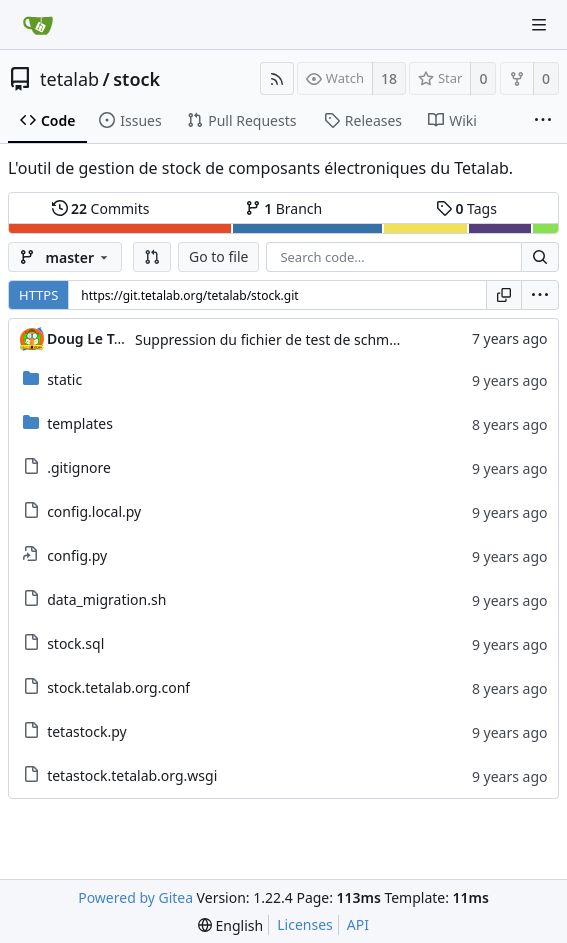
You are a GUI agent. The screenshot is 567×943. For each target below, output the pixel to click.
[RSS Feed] (277, 78)
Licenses (305, 924)
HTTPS (38, 295)
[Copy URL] (504, 295)
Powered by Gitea (135, 897)
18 (389, 78)
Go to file (218, 256)
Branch (284, 208)
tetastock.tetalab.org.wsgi (132, 775)
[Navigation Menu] (539, 25)
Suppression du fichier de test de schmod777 (282, 339)
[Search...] (540, 257)
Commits (101, 208)
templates (80, 423)
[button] (152, 257)
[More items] (543, 121)
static (64, 379)
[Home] (38, 25)
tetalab (69, 79)
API (358, 924)
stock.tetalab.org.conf (118, 687)
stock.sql (75, 643)
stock (136, 79)
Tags (466, 208)
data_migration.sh (106, 599)
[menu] (540, 295)
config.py (77, 555)
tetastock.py (87, 731)
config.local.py (94, 511)
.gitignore (79, 467)
